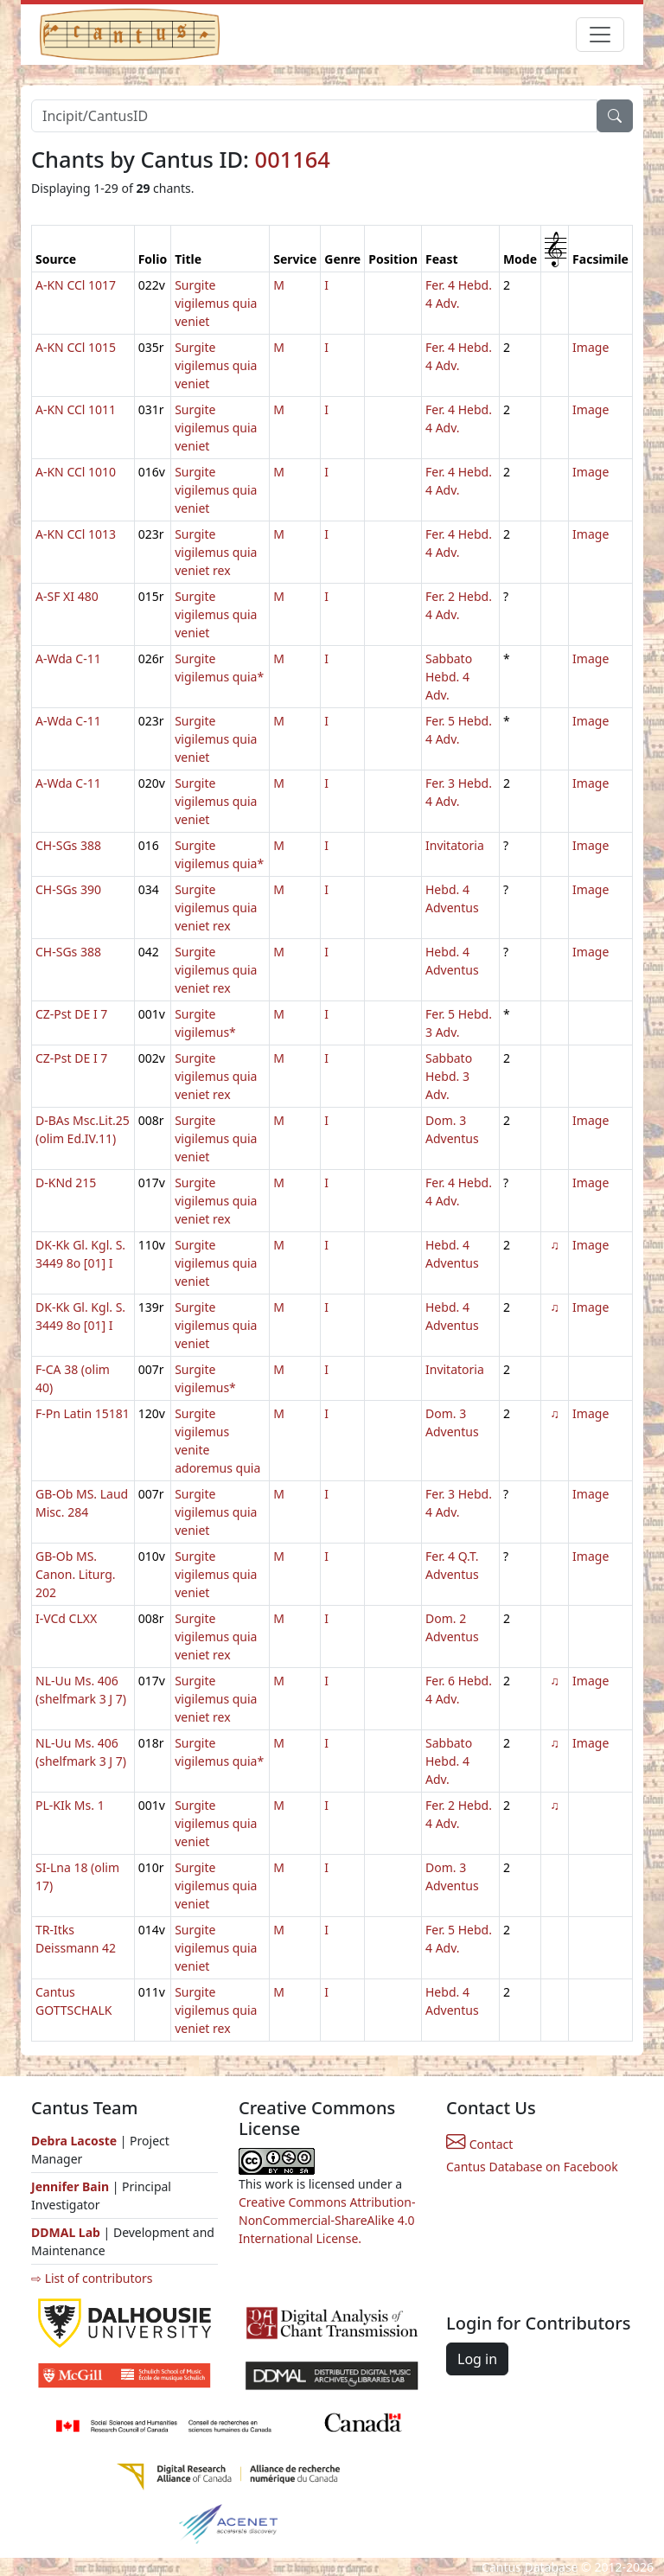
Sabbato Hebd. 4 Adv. (448, 676)
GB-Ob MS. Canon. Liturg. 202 (75, 1574)
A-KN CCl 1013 (75, 534)
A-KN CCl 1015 (75, 347)
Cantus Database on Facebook (532, 2166)
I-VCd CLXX (66, 1618)
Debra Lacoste (74, 2140)
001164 (292, 159)
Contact (479, 2144)
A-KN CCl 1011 (75, 409)
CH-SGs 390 (68, 889)
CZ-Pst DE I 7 (71, 1014)
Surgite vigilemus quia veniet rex (216, 552)
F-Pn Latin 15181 (82, 1413)
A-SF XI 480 (67, 596)
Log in (477, 2358)
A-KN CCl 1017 (75, 285)
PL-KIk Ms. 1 (70, 1805)
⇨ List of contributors (91, 2278)
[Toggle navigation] (600, 34)
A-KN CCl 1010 (75, 471)
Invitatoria (454, 845)
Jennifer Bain (71, 2186)
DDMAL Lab (65, 2232)
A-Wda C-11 (68, 658)
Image (590, 347)
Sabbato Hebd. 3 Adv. (448, 1076)
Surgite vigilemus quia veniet (216, 303)
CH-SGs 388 (68, 845)
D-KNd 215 (65, 1182)
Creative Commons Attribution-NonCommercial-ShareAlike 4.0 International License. (327, 2220)
